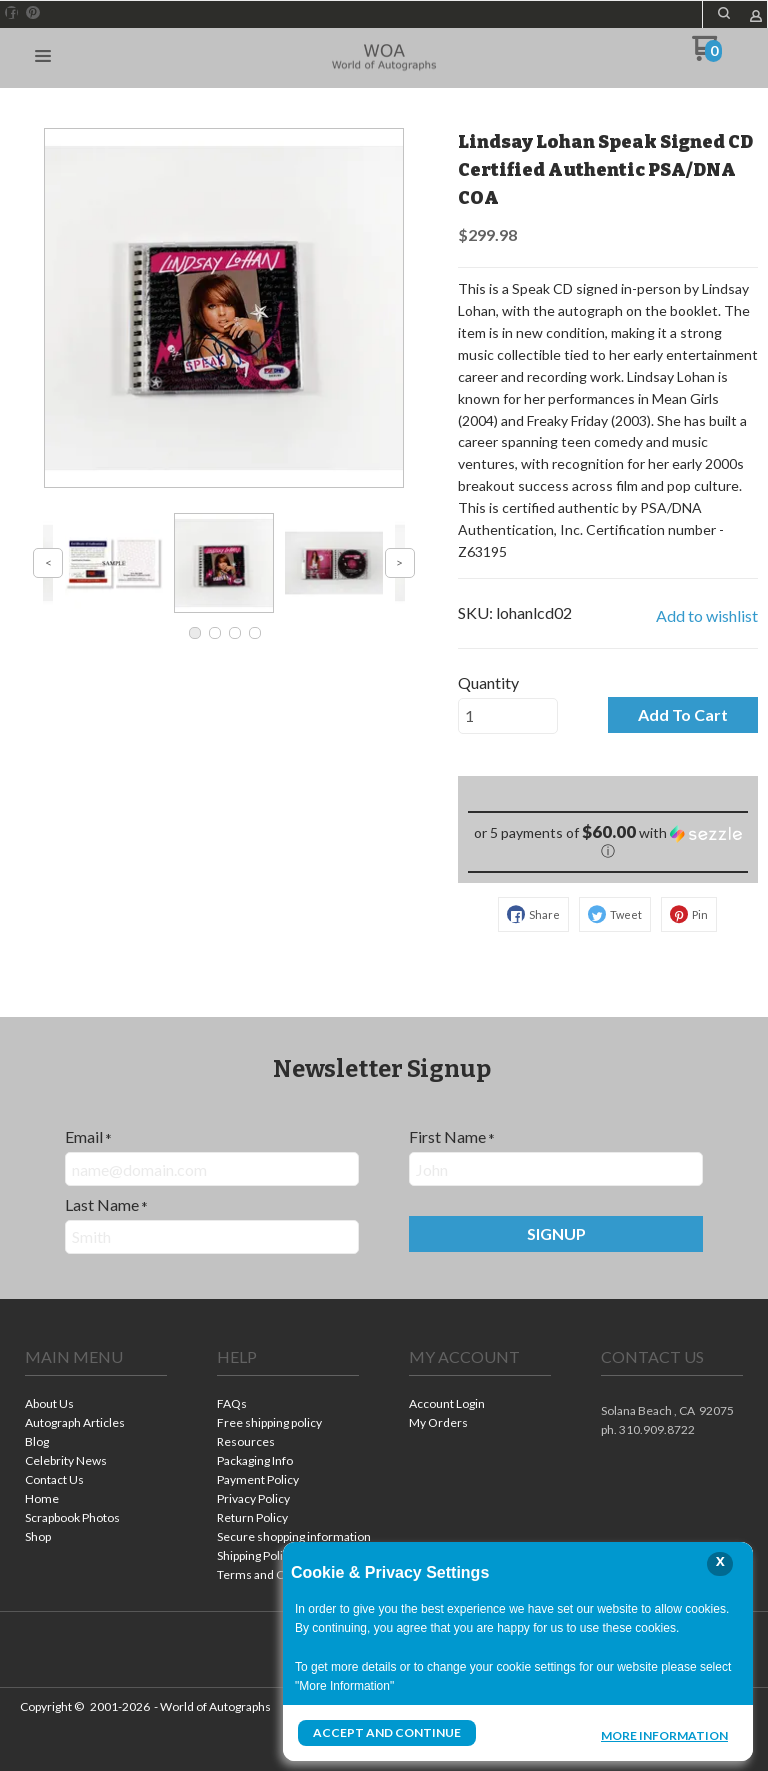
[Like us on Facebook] (12, 13)
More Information (664, 1735)
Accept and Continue (387, 1732)
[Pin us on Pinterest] (33, 13)
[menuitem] (96, 1405)
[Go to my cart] (706, 55)
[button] (724, 13)
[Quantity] (508, 716)
